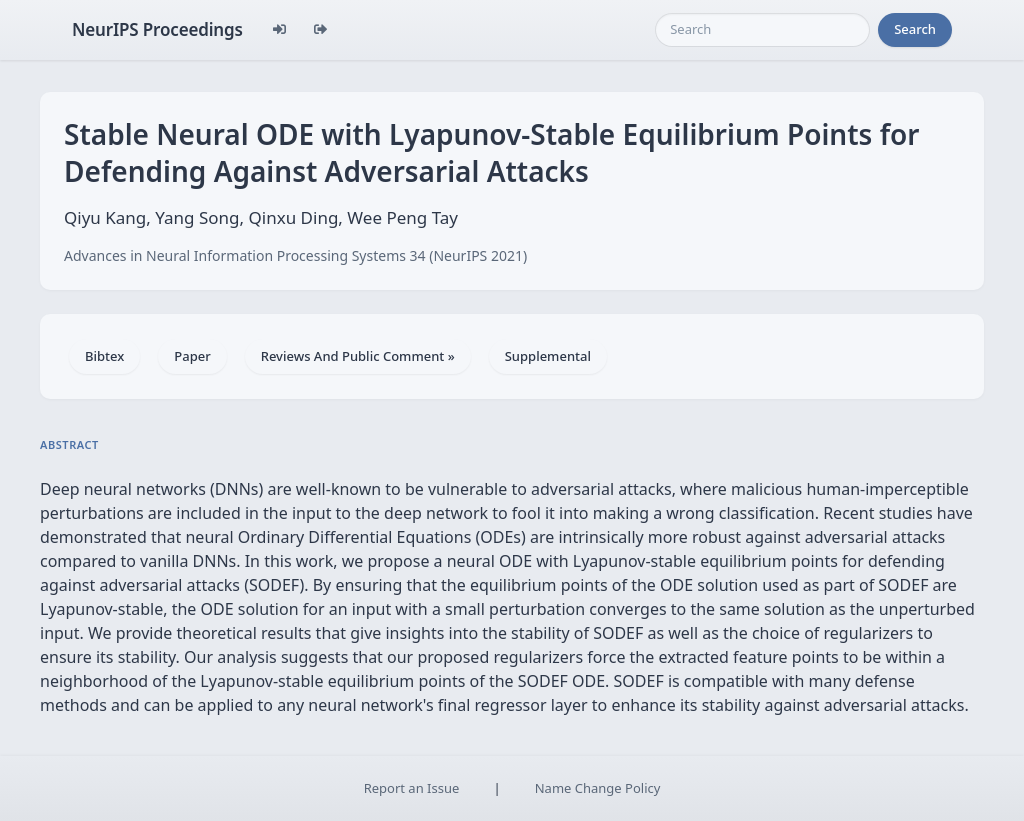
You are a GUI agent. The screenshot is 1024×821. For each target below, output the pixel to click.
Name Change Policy (598, 788)
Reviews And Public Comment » (358, 356)
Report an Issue (412, 788)
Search (915, 29)
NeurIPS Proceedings (157, 29)
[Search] (762, 30)
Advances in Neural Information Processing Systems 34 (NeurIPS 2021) (295, 255)
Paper (192, 356)
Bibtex (104, 356)
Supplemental (548, 356)
